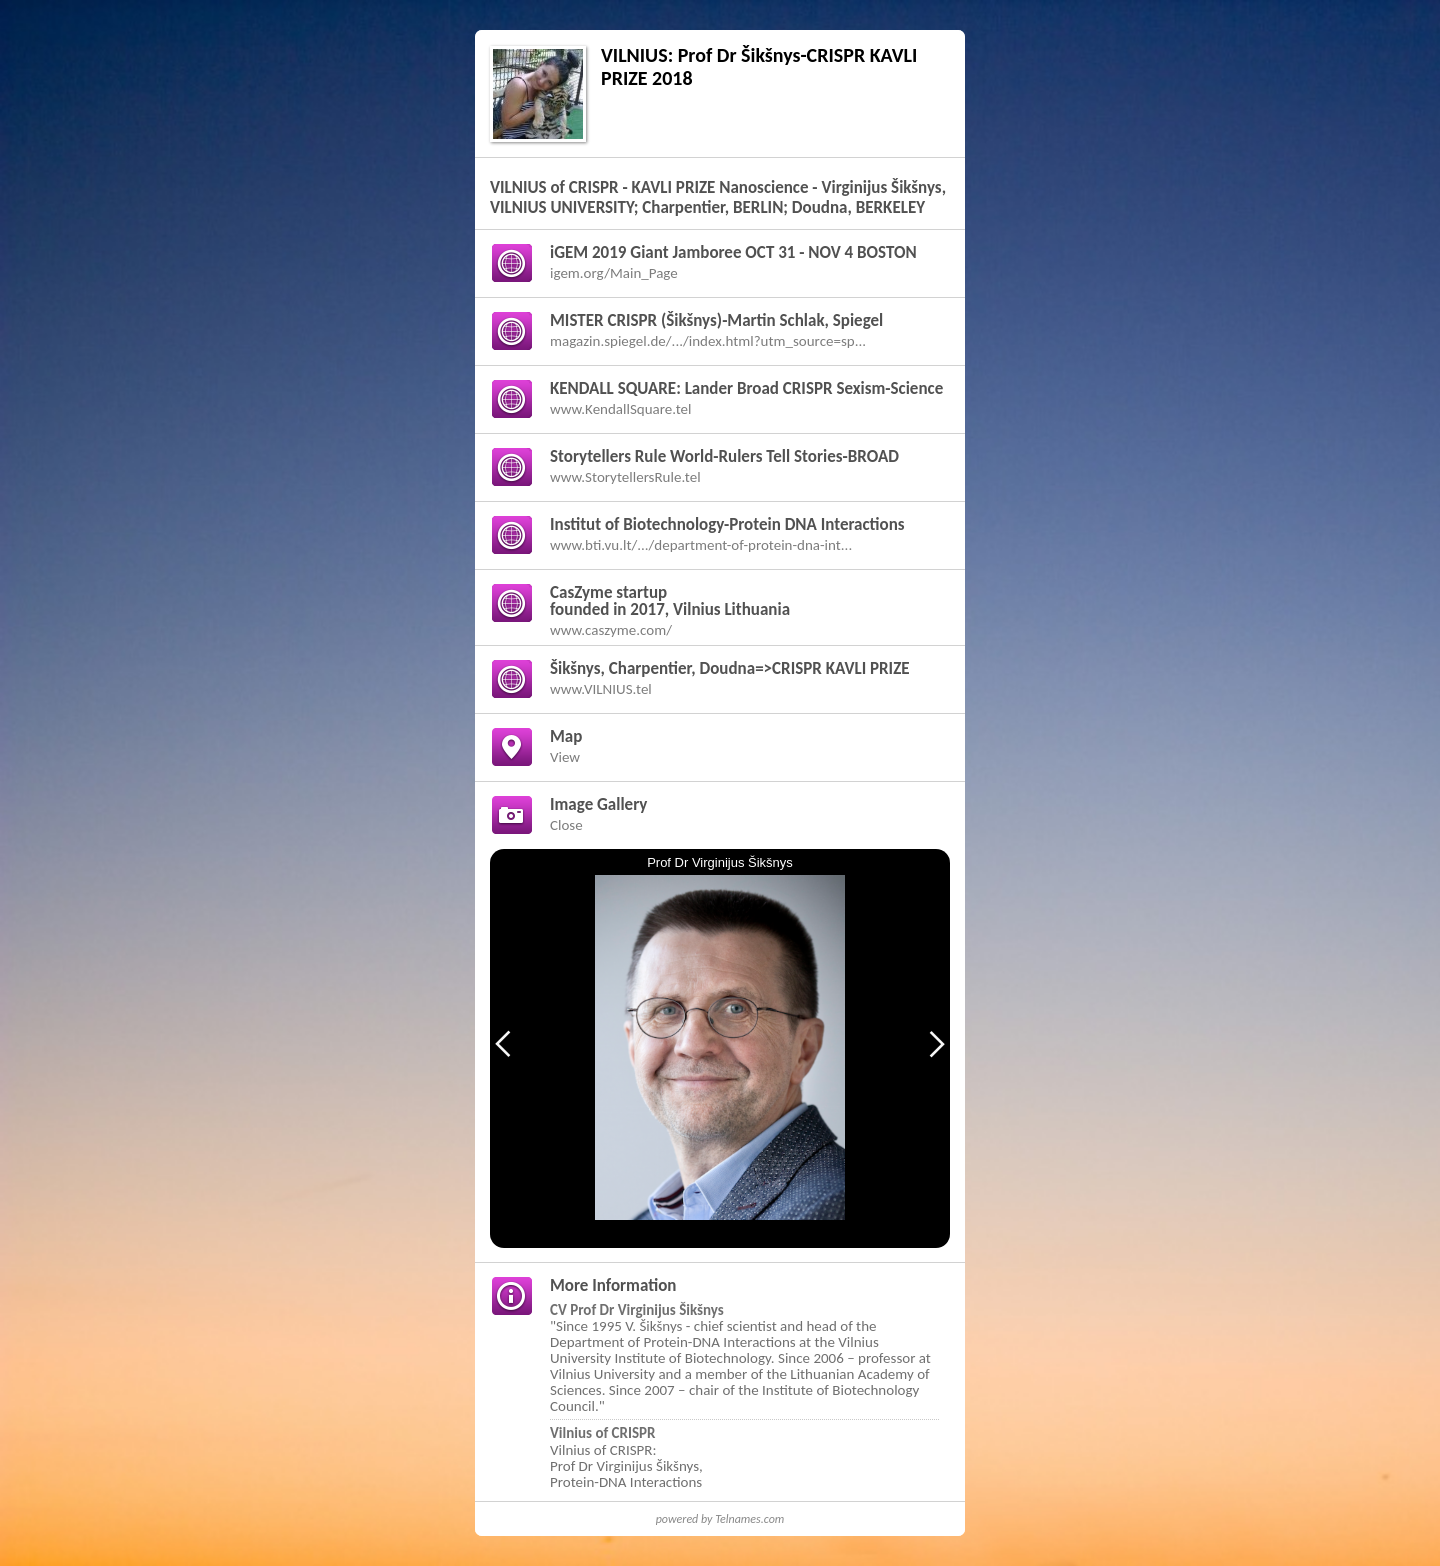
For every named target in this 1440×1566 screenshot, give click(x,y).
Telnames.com (749, 1519)
